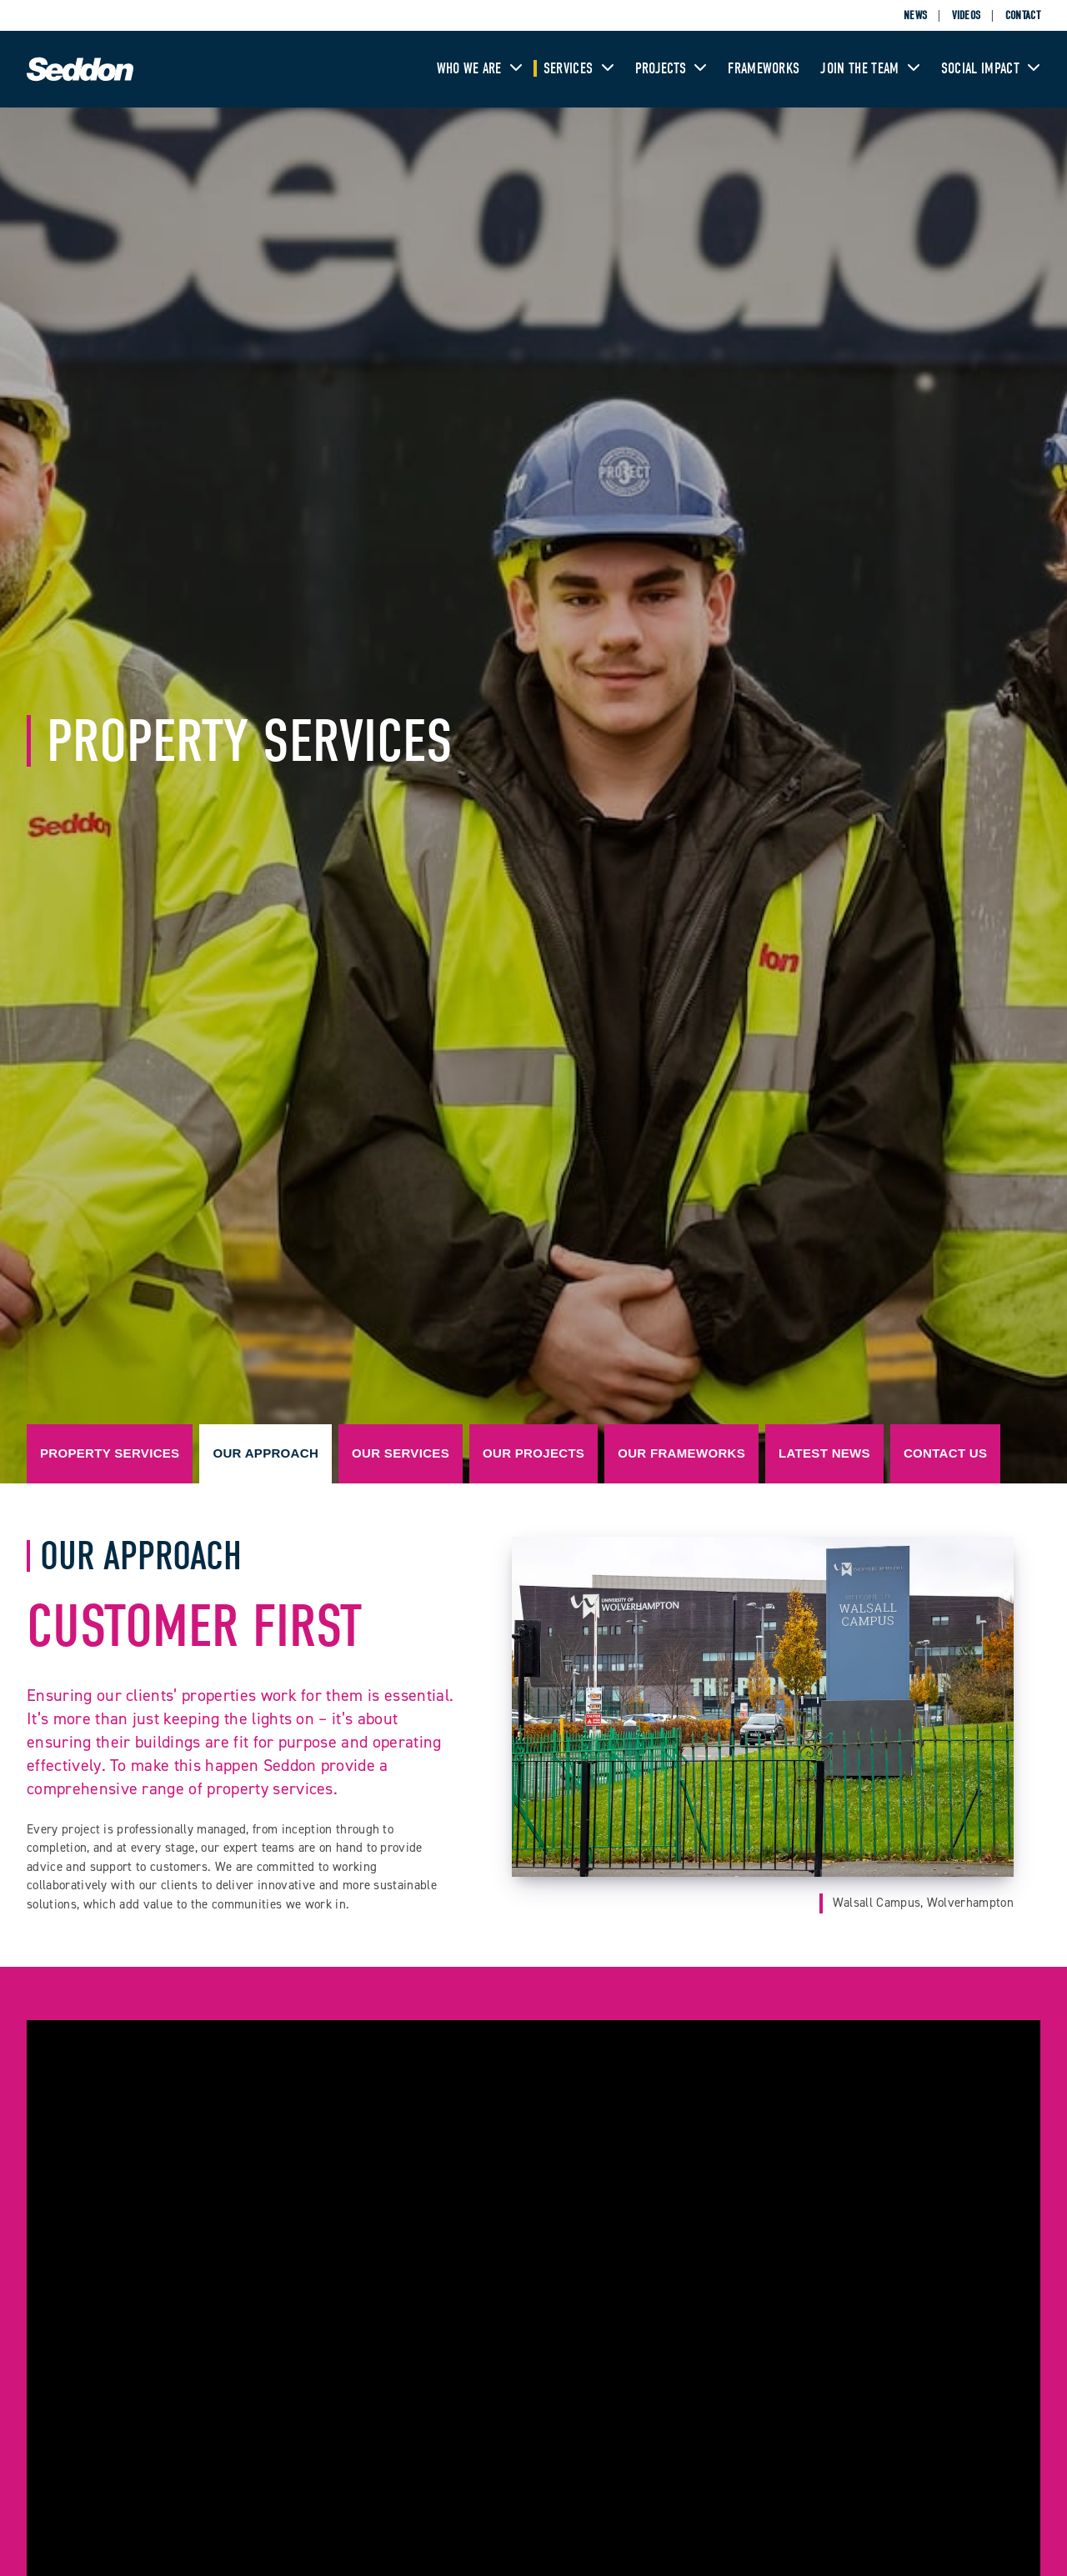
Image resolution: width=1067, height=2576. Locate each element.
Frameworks (763, 69)
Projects (671, 69)
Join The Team (869, 69)
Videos (966, 15)
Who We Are (480, 69)
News (915, 15)
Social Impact (990, 69)
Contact (1022, 15)
